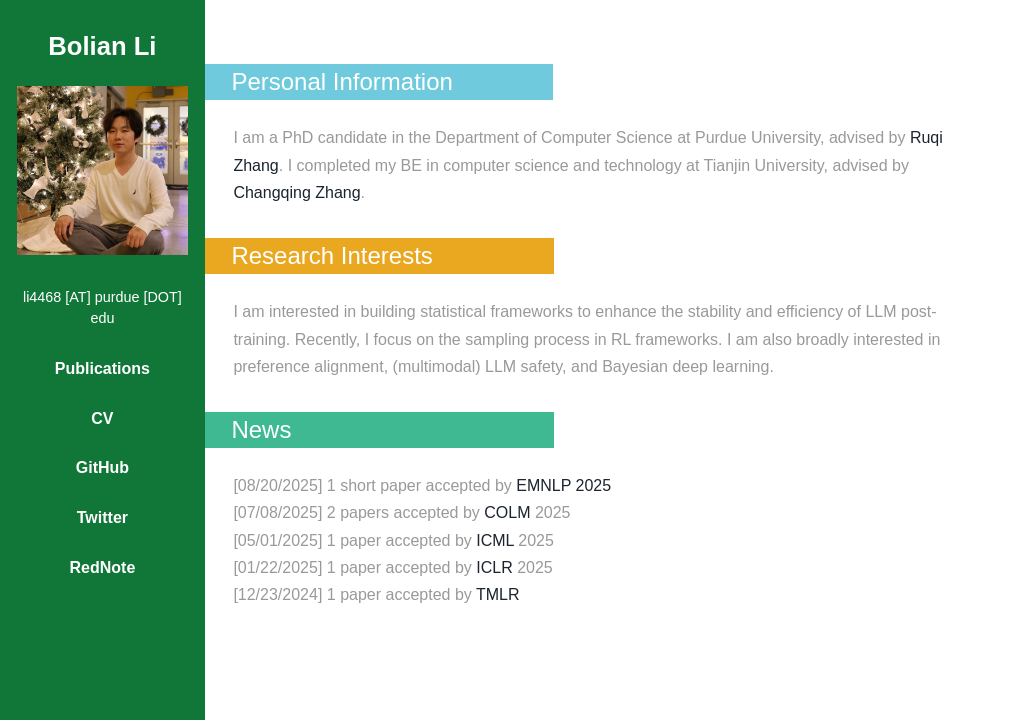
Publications (102, 368)
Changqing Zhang (296, 192)
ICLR (494, 567)
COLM (507, 512)
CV (102, 418)
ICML (495, 540)
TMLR (498, 594)
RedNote (103, 567)
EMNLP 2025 (563, 485)
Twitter (102, 517)
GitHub (102, 467)
